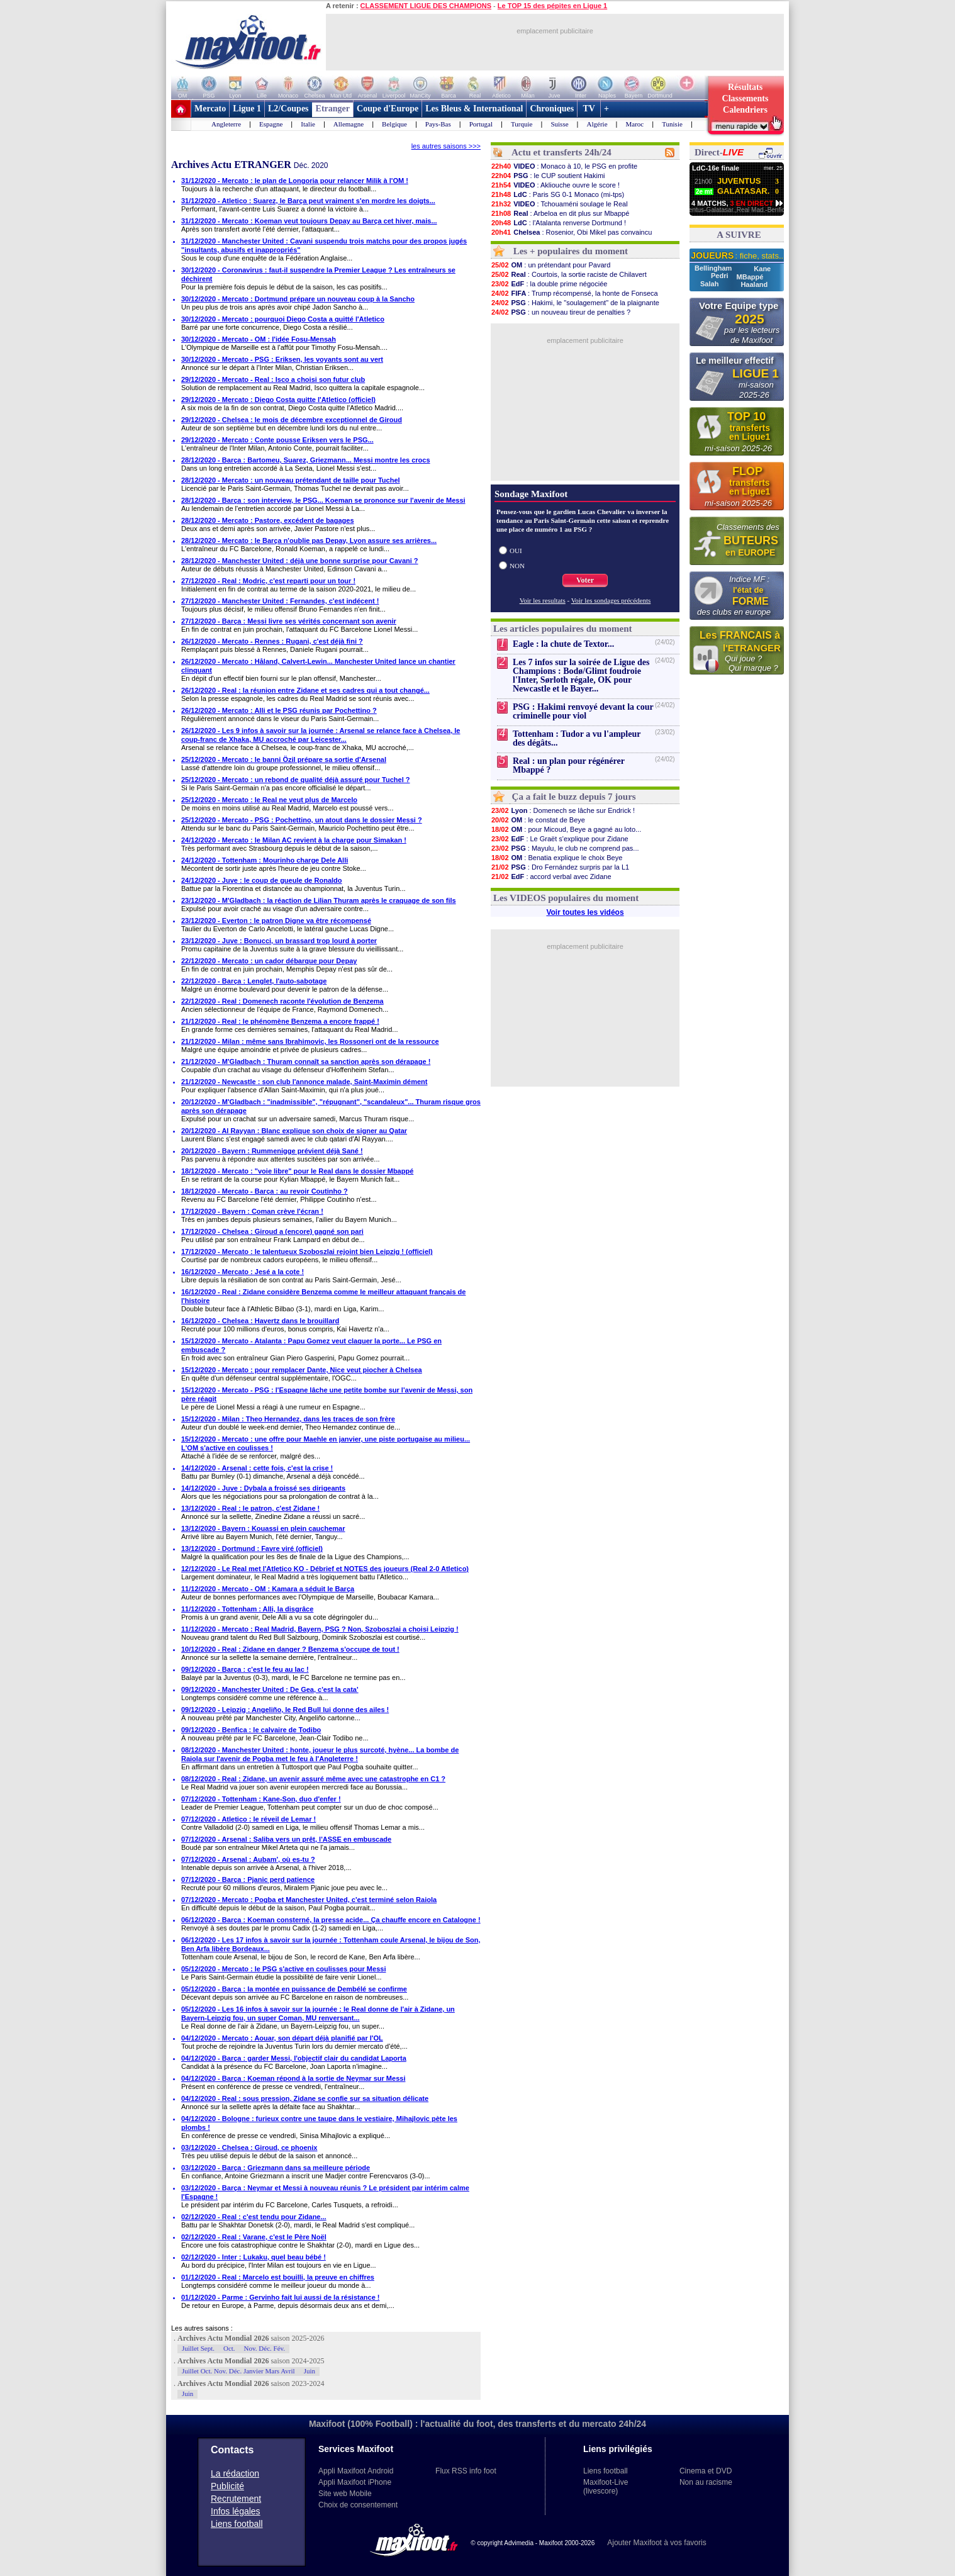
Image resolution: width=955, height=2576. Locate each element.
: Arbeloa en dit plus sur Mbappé (560, 213)
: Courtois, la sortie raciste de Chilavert (569, 274)
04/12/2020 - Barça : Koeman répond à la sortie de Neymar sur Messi (293, 2078)
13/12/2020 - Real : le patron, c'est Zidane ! (250, 1508)
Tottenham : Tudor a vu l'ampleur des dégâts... (576, 738)
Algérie (597, 124)
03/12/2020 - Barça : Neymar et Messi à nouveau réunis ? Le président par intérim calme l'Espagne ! (325, 2192)
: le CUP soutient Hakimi (548, 175)
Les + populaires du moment (570, 251)
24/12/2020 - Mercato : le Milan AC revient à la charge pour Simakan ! (293, 840)
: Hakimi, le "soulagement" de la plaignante (575, 302)
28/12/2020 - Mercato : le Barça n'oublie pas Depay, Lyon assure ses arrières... (309, 540)
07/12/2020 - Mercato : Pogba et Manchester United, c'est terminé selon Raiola (309, 1899)
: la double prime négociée (549, 284)
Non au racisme (705, 2482)
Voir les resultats (543, 600)
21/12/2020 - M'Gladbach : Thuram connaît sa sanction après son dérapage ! (305, 1061)
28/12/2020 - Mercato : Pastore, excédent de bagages (267, 520)
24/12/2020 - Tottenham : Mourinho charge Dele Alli (264, 860)
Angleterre (226, 124)
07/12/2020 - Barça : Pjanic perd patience (248, 1879)
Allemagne (348, 124)
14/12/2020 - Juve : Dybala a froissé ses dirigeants (263, 1488)
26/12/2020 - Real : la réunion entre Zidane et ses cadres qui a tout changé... (305, 690)
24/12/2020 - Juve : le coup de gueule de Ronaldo (261, 880)
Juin (309, 2371)
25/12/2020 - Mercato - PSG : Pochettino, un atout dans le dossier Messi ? (301, 820)
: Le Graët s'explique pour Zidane (559, 839)
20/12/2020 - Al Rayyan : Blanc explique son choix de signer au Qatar (294, 1130)
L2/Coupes (288, 108)
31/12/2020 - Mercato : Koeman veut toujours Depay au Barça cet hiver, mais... (309, 221)
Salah (710, 284)
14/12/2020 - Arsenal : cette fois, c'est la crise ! (257, 1468)
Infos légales (235, 2511)
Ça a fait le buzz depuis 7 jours (574, 797)
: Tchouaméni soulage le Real (559, 204)
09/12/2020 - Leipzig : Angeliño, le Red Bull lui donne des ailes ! (285, 1709)
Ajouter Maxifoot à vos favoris (656, 2542)
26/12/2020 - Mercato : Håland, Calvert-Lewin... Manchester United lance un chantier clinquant (318, 666)
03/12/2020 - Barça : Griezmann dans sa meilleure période (275, 2167)
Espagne (270, 124)
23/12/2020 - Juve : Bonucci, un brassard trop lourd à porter (279, 940)
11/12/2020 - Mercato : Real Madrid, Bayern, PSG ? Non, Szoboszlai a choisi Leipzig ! (320, 1629)
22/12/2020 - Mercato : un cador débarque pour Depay (269, 961)
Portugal (481, 124)
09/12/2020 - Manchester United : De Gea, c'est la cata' (270, 1689)
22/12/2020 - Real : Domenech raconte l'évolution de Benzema (282, 1001)
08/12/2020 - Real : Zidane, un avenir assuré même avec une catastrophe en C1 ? (313, 1779)
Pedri (720, 275)
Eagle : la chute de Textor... (563, 644)
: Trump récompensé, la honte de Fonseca (574, 293)
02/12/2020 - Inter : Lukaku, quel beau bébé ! (253, 2257)
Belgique (394, 124)
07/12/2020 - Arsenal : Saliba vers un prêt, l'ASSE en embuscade (286, 1839)
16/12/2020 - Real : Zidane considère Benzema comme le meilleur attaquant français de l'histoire (323, 1296)
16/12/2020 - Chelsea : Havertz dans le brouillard (260, 1320)
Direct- (719, 152)
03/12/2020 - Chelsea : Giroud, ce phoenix (249, 2147)
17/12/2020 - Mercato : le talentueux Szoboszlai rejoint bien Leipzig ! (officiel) (307, 1251)
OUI (516, 550)
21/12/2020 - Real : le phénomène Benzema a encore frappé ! (280, 1021)
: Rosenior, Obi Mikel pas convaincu (571, 232)
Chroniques (552, 108)
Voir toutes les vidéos (584, 912)
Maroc (635, 124)
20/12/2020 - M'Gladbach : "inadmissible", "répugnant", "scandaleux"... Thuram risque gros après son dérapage (331, 1106)
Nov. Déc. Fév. (264, 2348)
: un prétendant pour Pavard (550, 265)
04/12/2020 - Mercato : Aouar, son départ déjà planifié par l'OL (282, 2038)
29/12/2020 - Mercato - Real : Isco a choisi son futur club (273, 379)
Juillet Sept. (198, 2348)
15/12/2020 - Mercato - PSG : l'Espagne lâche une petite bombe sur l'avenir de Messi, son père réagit (326, 1394)
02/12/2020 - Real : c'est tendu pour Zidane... (254, 2216)
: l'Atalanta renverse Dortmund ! (558, 223)
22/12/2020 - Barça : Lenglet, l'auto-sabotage (254, 981)
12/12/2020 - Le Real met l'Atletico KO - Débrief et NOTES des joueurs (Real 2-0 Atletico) (325, 1568)
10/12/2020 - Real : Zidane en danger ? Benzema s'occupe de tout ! (290, 1649)
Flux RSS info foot (465, 2471)
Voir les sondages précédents (611, 600)
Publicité (227, 2486)
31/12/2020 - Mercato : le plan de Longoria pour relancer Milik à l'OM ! (294, 180)
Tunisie (672, 124)
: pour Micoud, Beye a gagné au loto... (566, 829)
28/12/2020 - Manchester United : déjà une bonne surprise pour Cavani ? (299, 560)
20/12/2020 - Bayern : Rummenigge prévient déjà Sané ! (272, 1151)
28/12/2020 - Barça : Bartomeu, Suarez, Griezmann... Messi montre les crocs (305, 460)
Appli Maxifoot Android (355, 2471)
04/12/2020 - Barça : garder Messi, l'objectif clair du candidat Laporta (293, 2058)
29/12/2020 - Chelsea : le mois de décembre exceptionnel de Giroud (291, 419)
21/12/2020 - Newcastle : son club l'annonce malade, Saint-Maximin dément (304, 1081)
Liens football (237, 2524)
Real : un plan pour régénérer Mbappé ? (569, 765)
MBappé (750, 277)
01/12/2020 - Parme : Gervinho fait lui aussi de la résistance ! (280, 2297)
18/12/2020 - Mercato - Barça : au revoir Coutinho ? (264, 1191)
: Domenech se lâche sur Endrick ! (563, 810)
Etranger (333, 108)
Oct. (229, 2348)
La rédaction (235, 2473)
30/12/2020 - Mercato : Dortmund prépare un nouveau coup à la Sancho (298, 299)
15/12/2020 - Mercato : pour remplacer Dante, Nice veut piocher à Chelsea (301, 1370)
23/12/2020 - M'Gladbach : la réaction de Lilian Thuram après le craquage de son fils (318, 900)
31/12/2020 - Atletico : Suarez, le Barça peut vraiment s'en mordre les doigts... (308, 200)
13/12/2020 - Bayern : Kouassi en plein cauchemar (263, 1528)
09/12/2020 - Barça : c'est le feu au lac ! (245, 1669)
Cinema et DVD (705, 2471)
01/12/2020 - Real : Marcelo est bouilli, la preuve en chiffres (277, 2277)
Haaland (754, 284)
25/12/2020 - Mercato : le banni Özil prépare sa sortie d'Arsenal (283, 759)
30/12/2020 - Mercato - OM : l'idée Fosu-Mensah (258, 339)
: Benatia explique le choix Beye (556, 857)
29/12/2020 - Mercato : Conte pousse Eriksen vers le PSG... (277, 440)
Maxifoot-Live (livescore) (605, 2486)
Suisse (559, 124)
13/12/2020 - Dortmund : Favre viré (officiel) (252, 1548)
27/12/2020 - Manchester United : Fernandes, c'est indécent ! (280, 601)
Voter (585, 580)
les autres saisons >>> (446, 146)
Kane (762, 268)
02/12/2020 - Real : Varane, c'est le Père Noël (254, 2237)
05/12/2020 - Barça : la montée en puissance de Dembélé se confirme (294, 1989)
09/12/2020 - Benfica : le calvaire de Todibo (251, 1729)
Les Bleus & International (474, 108)
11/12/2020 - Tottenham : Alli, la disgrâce (247, 1609)
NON (517, 565)
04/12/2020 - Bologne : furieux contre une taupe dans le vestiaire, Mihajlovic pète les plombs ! (319, 2123)
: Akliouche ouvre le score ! (555, 185)
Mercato (210, 108)
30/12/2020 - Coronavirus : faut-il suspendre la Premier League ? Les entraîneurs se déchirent (318, 274)
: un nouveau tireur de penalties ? (560, 312)
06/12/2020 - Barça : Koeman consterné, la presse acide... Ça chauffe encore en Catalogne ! (331, 1920)
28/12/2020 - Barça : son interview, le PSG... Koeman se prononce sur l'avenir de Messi (323, 500)
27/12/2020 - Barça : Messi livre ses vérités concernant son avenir (288, 621)
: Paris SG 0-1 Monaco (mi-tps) (557, 194)
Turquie (521, 124)
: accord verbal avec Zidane (551, 876)
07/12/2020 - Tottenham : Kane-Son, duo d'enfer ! (261, 1799)
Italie (308, 124)
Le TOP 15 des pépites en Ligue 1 (552, 5)
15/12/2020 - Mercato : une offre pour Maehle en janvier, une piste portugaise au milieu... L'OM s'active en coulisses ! (325, 1443)
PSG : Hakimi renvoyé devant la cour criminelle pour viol (583, 711)
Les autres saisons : (202, 2328)
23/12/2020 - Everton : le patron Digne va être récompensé (276, 920)
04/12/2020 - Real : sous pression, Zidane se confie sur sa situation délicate (304, 2098)
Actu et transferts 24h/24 (561, 152)
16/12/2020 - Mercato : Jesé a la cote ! (242, 1271)
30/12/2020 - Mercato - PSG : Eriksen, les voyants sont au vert (282, 359)
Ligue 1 (247, 108)
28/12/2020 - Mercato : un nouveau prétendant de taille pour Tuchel (290, 480)
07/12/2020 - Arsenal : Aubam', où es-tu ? (248, 1859)
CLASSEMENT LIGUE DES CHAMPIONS (425, 5)
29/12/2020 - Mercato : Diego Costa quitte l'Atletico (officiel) (278, 399)
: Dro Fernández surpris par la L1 (560, 867)
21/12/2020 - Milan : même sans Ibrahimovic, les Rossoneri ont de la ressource (310, 1041)
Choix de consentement (358, 2504)
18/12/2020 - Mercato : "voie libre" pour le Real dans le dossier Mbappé (297, 1171)
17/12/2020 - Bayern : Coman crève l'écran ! (252, 1211)
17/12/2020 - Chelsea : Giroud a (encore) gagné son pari (272, 1231)
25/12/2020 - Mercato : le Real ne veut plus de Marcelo (269, 800)
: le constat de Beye (538, 820)
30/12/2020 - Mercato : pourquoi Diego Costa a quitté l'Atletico (282, 319)
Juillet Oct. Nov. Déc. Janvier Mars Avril (238, 2371)
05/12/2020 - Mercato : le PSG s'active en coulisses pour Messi (283, 1969)
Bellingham (714, 268)
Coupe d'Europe (387, 108)
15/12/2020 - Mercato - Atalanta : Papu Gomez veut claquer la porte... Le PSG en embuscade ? (311, 1345)
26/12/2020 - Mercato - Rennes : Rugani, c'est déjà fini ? (272, 641)
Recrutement (236, 2499)
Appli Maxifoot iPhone (354, 2482)
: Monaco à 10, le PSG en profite (564, 166)
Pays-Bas (438, 124)
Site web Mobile (345, 2493)
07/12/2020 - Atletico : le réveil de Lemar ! (248, 1819)
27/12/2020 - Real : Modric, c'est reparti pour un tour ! (268, 581)
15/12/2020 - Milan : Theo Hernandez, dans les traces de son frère (288, 1419)
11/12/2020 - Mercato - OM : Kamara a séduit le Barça (267, 1589)
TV (589, 108)
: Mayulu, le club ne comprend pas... (565, 848)
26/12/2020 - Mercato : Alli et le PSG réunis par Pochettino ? (279, 710)
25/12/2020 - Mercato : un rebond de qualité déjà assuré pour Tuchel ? (295, 779)
